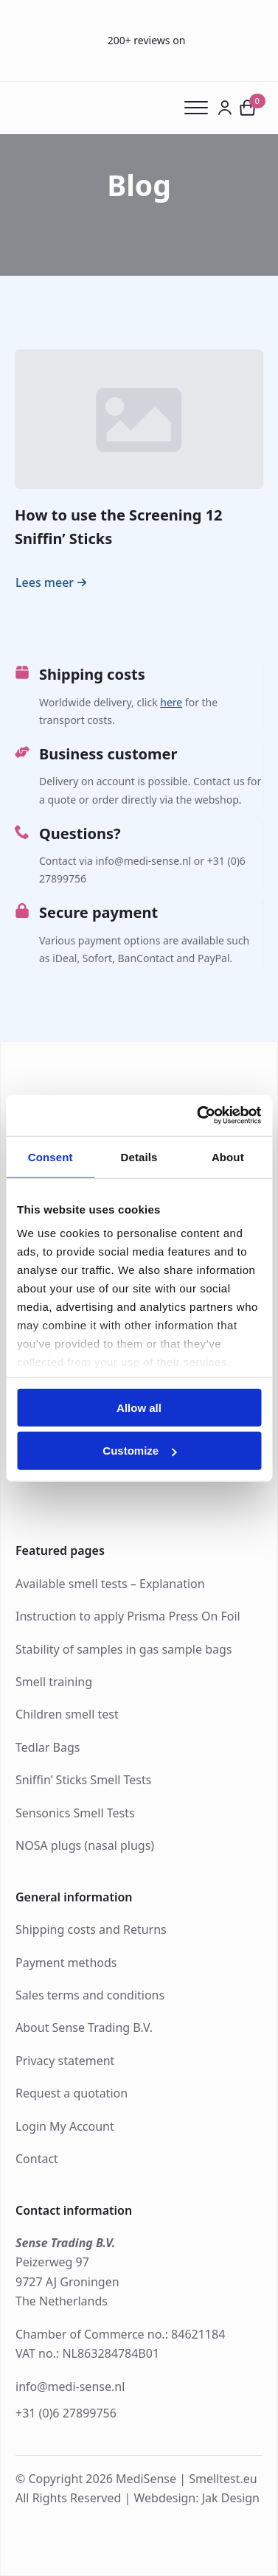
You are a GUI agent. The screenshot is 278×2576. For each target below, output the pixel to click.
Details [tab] (139, 1156)
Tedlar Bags (47, 1747)
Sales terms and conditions (89, 1995)
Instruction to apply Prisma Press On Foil (127, 1616)
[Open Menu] (201, 107)
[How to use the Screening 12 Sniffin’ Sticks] (139, 419)
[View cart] (247, 107)
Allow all (139, 1407)
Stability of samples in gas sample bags (123, 1649)
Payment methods (66, 1962)
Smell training (53, 1682)
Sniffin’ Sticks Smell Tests (83, 1780)
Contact (36, 2159)
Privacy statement (64, 2061)
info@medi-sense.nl (70, 2386)
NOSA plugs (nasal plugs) (84, 1845)
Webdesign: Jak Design (196, 2498)
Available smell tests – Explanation (110, 1584)
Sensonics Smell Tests (75, 1813)
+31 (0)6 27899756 (66, 2413)
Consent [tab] (50, 1156)
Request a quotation (71, 2093)
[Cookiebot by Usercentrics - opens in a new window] (198, 1115)
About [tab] (228, 1156)
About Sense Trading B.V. (84, 2027)
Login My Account (64, 2126)
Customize (139, 1450)
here (171, 702)
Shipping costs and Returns (91, 1929)
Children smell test (67, 1714)
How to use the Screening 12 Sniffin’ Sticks (119, 526)
